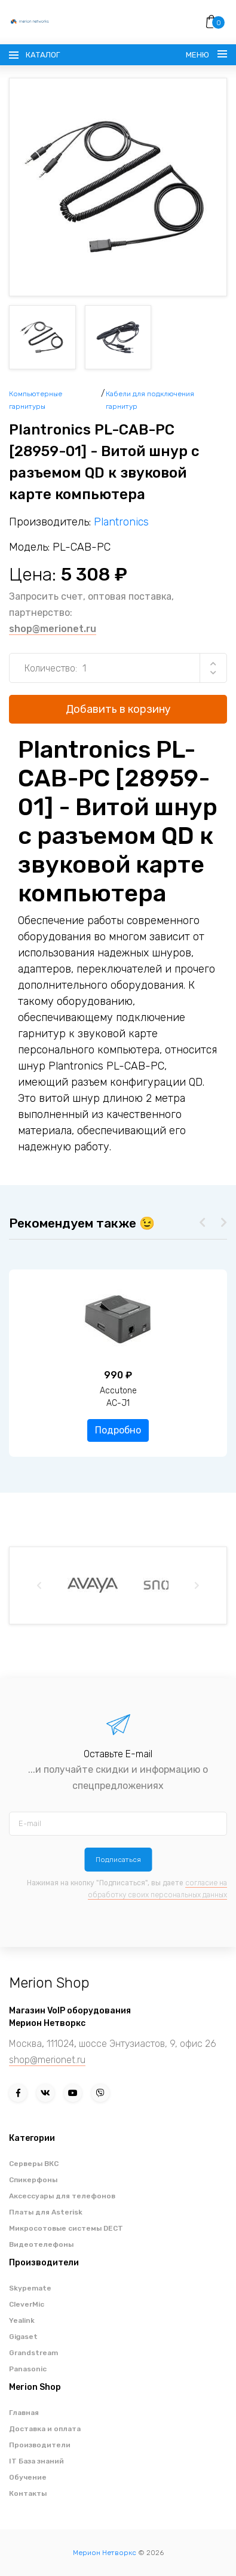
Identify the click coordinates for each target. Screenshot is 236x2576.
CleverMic (26, 2304)
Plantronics (121, 521)
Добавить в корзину (118, 709)
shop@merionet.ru (52, 628)
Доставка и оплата (45, 2429)
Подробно (118, 1430)
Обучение (28, 2477)
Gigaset (23, 2336)
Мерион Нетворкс (104, 2552)
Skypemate (30, 2288)
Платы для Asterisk (45, 2212)
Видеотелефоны (41, 2244)
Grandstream (33, 2353)
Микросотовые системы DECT (66, 2228)
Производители (40, 2445)
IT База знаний (36, 2461)
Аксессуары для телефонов (62, 2196)
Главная (24, 2412)
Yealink (22, 2320)
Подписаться (118, 1859)
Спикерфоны (33, 2180)
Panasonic (28, 2369)
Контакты (28, 2493)
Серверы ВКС (34, 2163)
